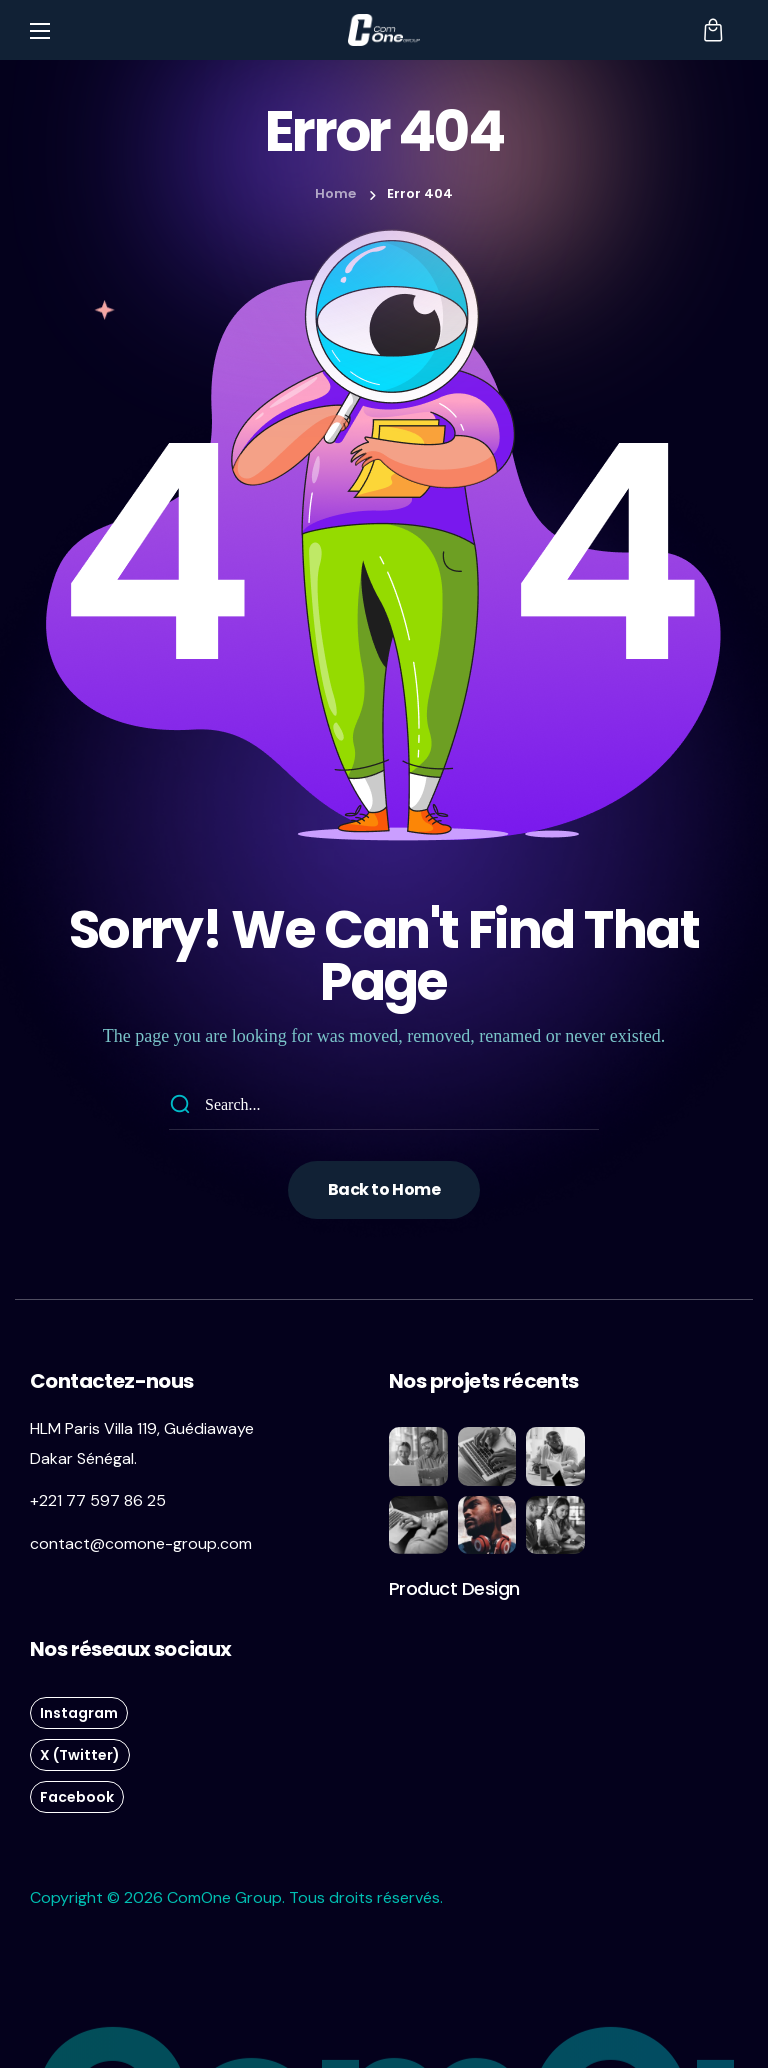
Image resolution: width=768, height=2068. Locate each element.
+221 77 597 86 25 (98, 1500)
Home (335, 193)
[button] (713, 30)
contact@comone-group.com (141, 1543)
